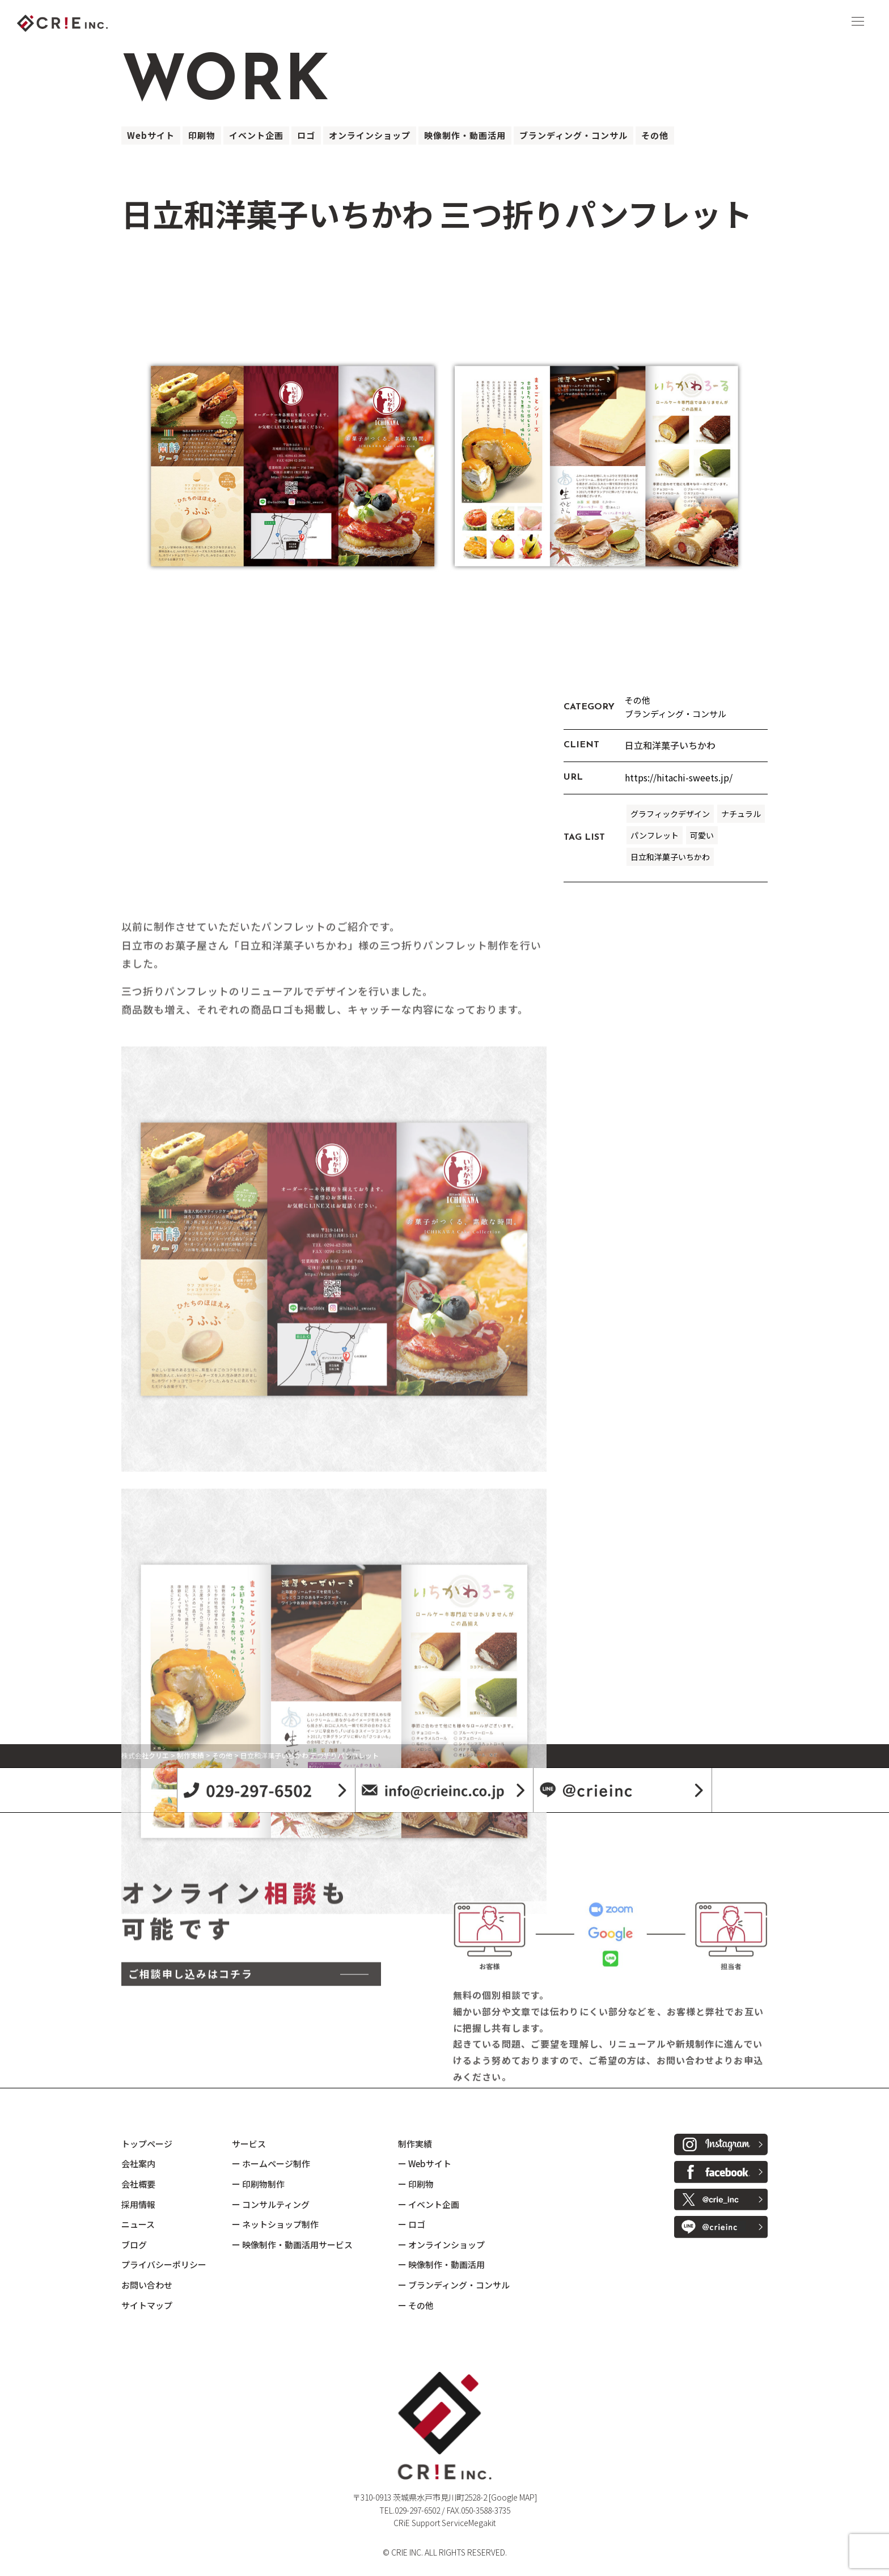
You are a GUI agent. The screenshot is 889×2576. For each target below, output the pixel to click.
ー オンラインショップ (441, 2245)
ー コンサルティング (271, 2204)
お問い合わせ (146, 2285)
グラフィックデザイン (670, 813)
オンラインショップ (369, 135)
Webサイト (151, 135)
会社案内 (138, 2163)
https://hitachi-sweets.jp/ (679, 777)
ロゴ (306, 135)
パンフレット (654, 835)
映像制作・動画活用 (465, 135)
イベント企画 (256, 135)
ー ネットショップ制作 (275, 2224)
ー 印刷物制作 (258, 2184)
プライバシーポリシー (163, 2264)
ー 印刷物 (416, 2184)
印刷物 (201, 135)
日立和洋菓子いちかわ (670, 856)
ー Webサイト (424, 2163)
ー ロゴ (411, 2224)
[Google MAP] (513, 2497)
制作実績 (415, 2144)
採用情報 (138, 2204)
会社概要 (138, 2184)
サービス (249, 2144)
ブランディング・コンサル (573, 135)
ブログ (134, 2245)
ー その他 (416, 2305)
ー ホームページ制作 (271, 2163)
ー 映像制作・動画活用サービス (292, 2245)
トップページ (146, 2144)
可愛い (702, 835)
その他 (654, 135)
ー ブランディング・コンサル (454, 2285)
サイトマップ (146, 2305)
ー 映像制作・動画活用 (441, 2264)
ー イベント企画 (428, 2204)
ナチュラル (741, 813)
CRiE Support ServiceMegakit (444, 2522)
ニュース (138, 2224)
